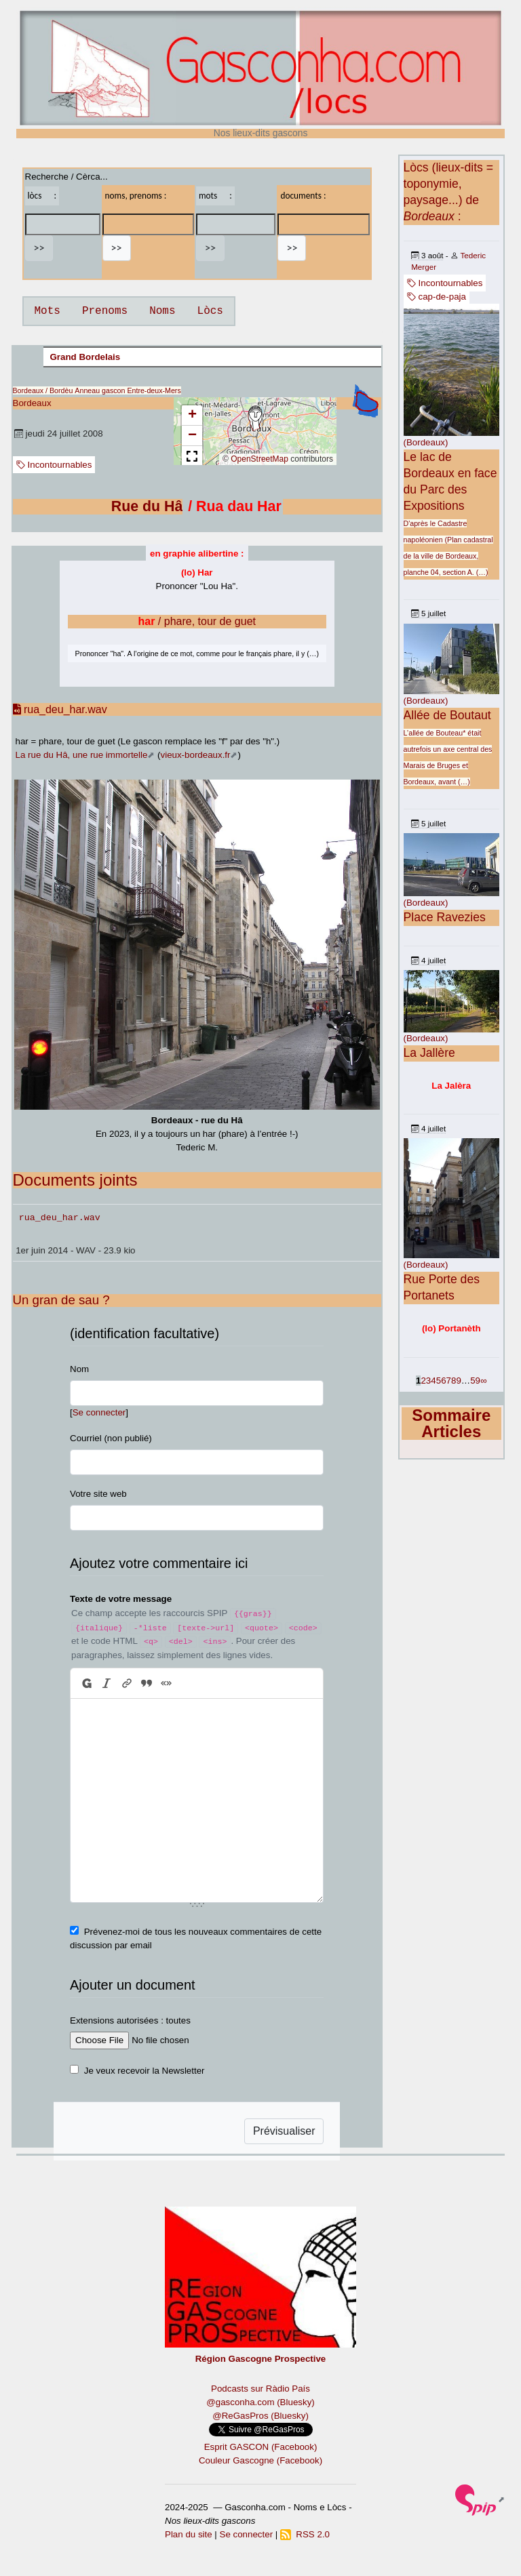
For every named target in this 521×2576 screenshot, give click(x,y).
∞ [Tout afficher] (483, 1380)
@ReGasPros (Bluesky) (260, 2416)
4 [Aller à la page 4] (433, 1380)
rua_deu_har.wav (60, 709)
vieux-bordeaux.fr (196, 755)
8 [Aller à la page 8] (453, 1380)
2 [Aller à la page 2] (423, 1380)
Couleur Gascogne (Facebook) (260, 2460)
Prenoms (105, 311)
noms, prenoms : (136, 195)
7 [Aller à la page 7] (448, 1380)
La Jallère (429, 1053)
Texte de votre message (121, 1599)
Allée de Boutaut (447, 715)
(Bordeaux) (426, 442)
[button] (255, 418)
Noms (162, 311)
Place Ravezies (445, 917)
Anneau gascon (100, 390)
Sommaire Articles (451, 1423)
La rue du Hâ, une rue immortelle (82, 755)
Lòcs (210, 311)
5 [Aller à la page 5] (438, 1380)
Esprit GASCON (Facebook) (260, 2447)
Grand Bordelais (85, 357)
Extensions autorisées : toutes (130, 2020)
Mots (47, 311)
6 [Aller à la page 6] (443, 1380)
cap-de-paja (436, 296)
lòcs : (42, 195)
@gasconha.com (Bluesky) (260, 2402)
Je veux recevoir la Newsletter (144, 2071)
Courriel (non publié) (111, 1438)
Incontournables (54, 465)
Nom (79, 1369)
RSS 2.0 (305, 2534)
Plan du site (188, 2534)
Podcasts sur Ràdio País (260, 2388)
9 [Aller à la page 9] (458, 1380)
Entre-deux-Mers (153, 390)
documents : (303, 195)
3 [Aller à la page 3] (428, 1380)
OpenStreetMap (259, 459)
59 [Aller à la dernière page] (475, 1380)
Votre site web (98, 1494)
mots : (215, 195)
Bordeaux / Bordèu (43, 390)
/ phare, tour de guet (197, 621)
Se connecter (99, 1412)
